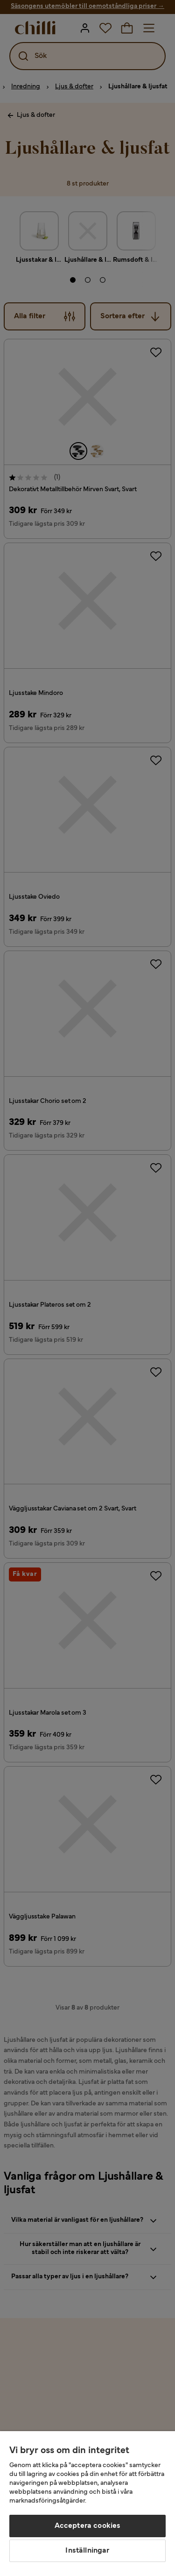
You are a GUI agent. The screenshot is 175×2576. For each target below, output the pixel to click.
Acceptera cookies (88, 2526)
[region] (87, 2503)
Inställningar (87, 2550)
